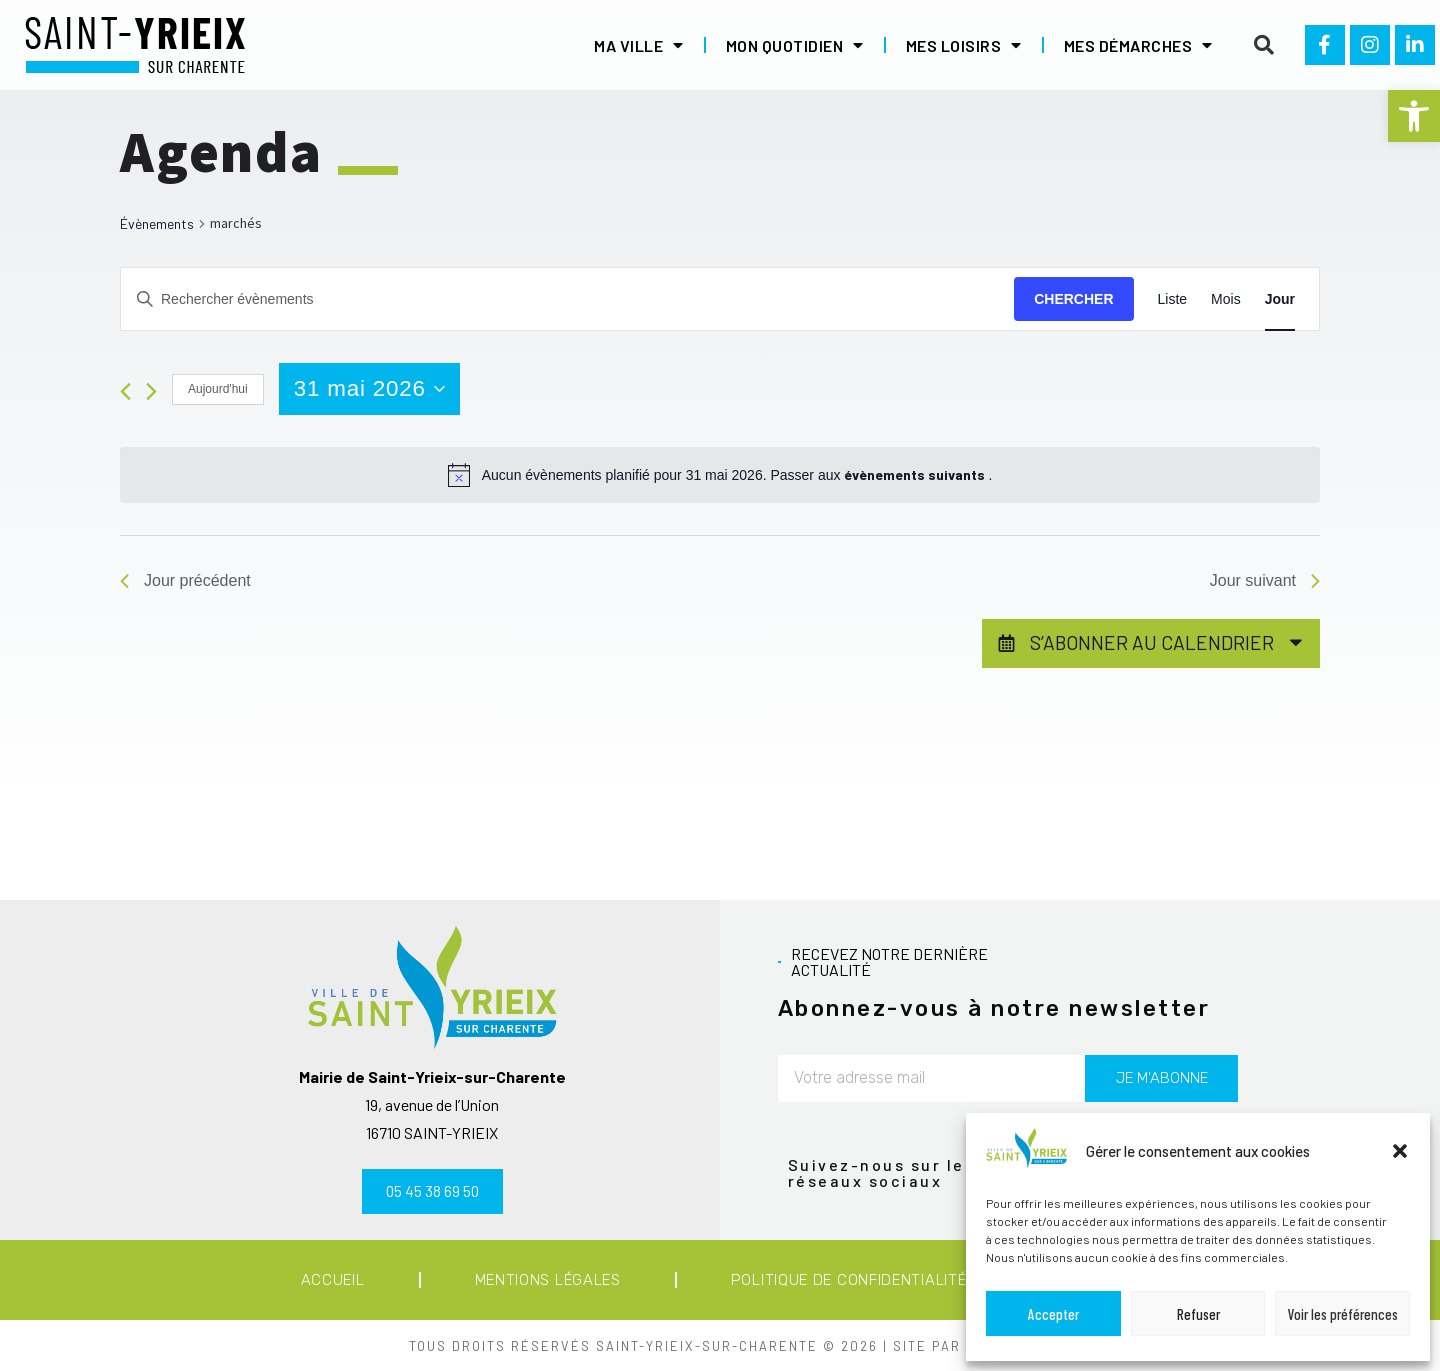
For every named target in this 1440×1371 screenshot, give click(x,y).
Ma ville (639, 45)
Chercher (1073, 299)
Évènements (157, 223)
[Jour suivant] (151, 391)
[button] (1414, 116)
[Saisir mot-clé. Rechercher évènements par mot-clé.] (567, 299)
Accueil (333, 1280)
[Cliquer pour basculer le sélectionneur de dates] (369, 389)
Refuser (1198, 1314)
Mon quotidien (795, 45)
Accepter (1053, 1314)
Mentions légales (548, 1280)
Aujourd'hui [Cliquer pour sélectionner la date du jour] (218, 389)
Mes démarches (1138, 45)
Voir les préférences (1343, 1314)
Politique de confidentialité (849, 1280)
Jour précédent (185, 580)
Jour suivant (1265, 580)
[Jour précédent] (125, 391)
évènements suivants (916, 474)
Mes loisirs (964, 45)
